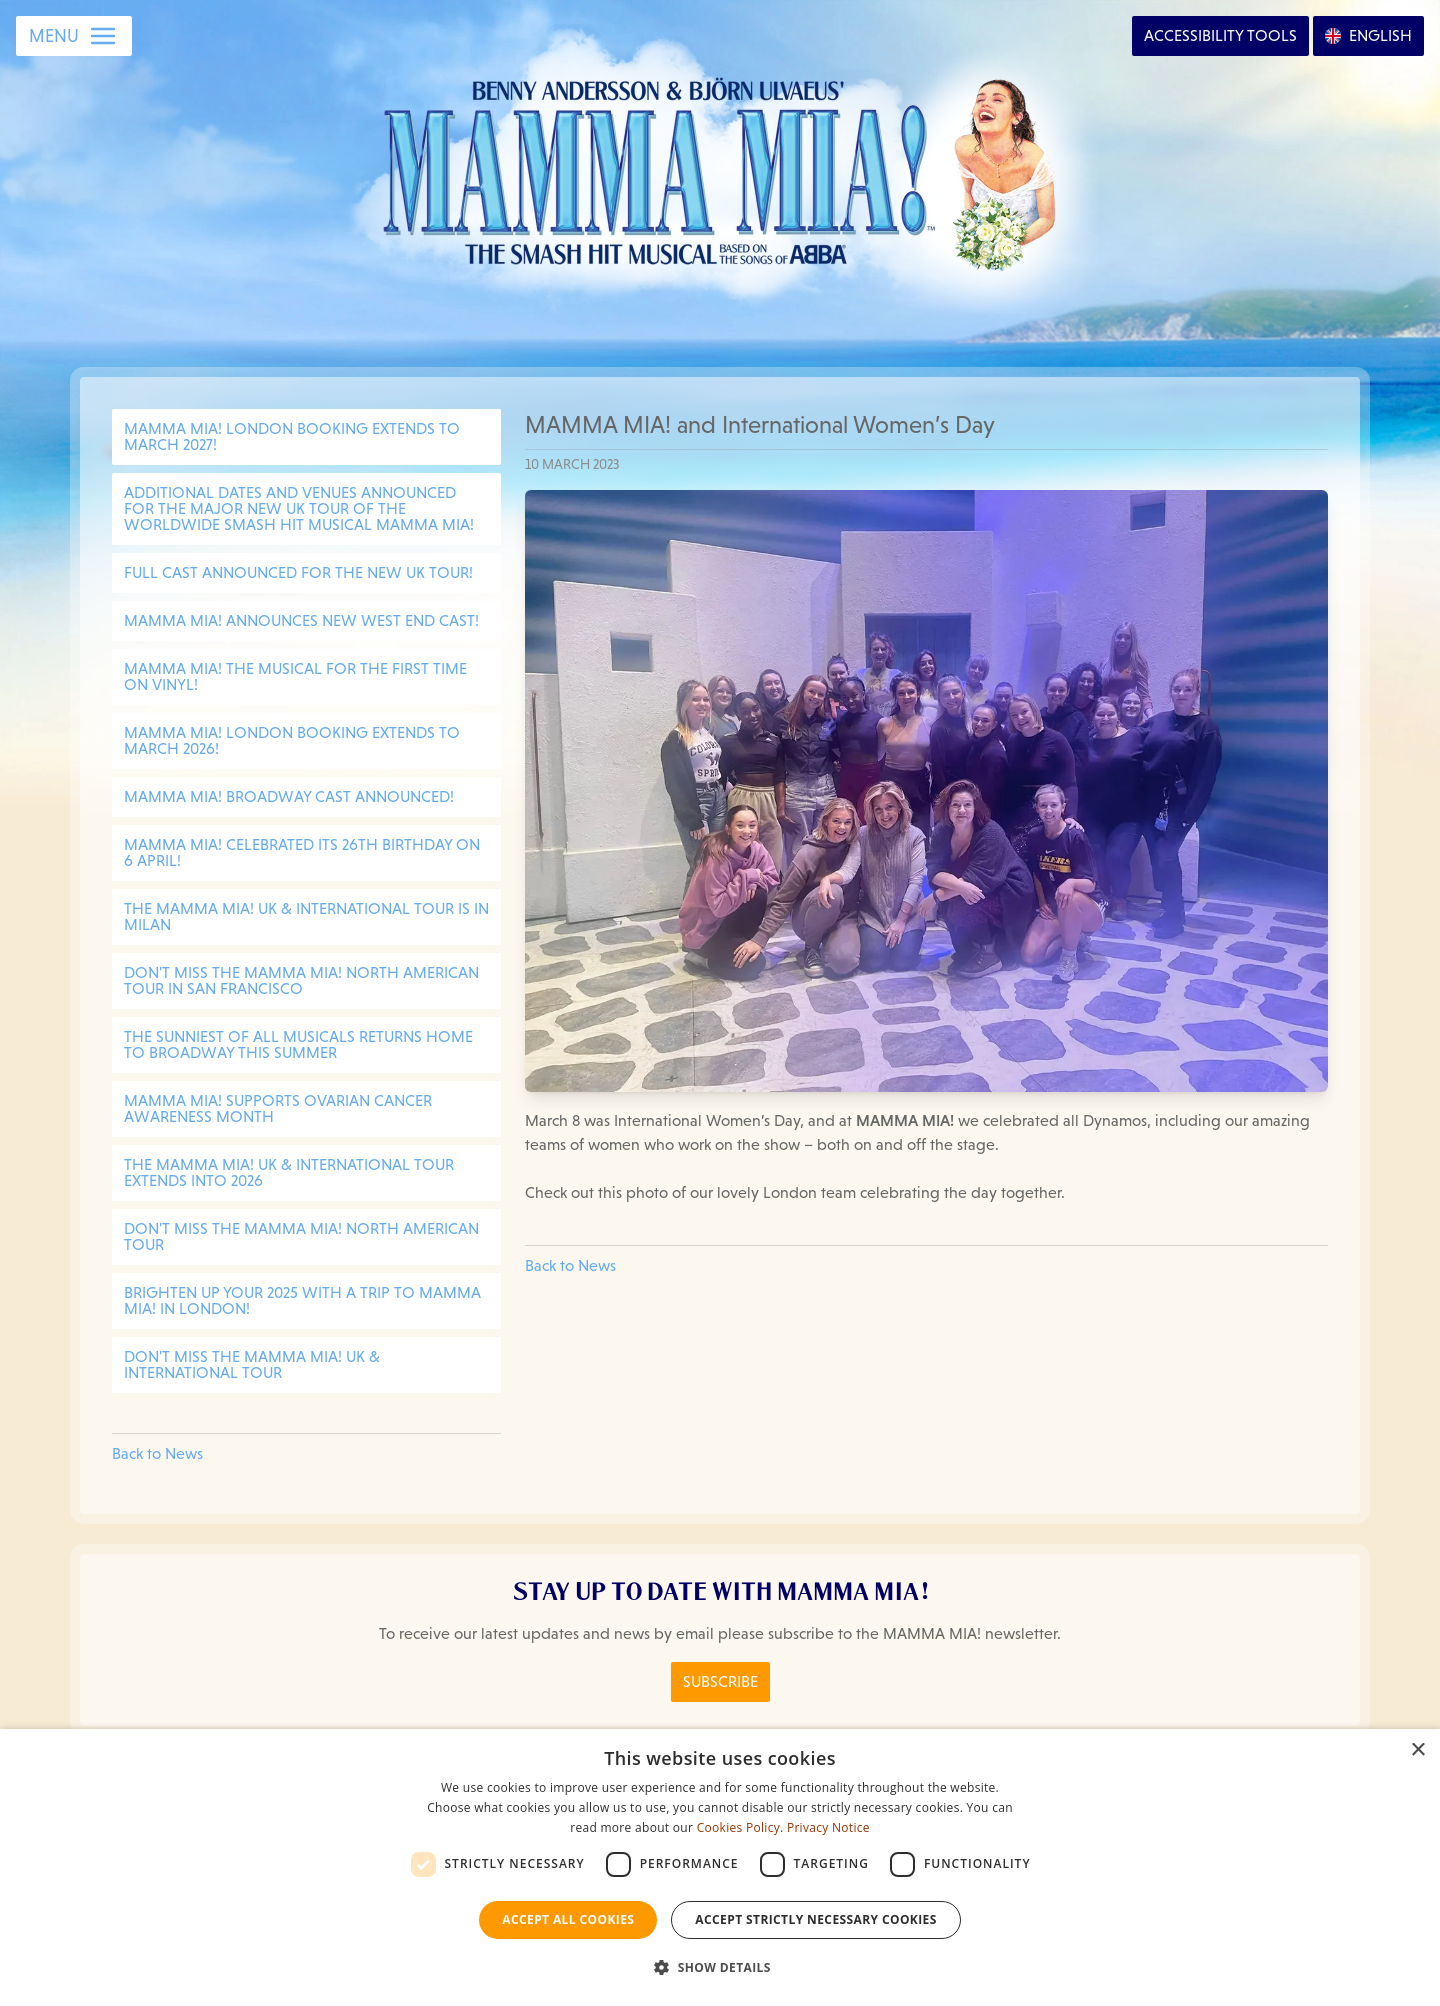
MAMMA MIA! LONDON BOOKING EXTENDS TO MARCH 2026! (292, 740)
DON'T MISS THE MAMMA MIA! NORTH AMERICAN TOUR (301, 1236)
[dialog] (720, 1867)
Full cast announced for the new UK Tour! (298, 572)
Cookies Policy (738, 1827)
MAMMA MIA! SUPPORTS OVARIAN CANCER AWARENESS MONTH (278, 1108)
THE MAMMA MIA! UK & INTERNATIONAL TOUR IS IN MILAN (306, 916)
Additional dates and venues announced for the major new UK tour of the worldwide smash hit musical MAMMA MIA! (299, 508)
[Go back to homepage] (720, 169)
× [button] (1417, 1750)
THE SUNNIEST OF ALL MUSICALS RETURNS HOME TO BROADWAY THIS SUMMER (298, 1044)
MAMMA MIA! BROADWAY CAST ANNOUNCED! (289, 796)
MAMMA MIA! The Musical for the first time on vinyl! (295, 676)
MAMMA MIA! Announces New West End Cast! (301, 620)
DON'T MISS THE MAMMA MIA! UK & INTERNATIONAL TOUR (252, 1364)
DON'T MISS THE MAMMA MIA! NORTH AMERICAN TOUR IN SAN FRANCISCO (301, 980)
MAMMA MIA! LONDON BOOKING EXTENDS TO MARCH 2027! (292, 436)
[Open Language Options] (1368, 36)
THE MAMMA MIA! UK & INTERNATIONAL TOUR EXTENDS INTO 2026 (289, 1172)
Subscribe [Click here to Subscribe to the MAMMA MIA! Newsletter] (720, 1681)
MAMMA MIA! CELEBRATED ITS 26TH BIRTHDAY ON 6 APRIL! (302, 852)
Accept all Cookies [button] (568, 1919)
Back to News (157, 1453)
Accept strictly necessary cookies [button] (815, 1919)
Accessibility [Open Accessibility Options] (1220, 35)
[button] (720, 1968)
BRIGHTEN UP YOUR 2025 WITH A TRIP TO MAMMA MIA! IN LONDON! (302, 1300)
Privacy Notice (828, 1827)
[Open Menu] (74, 36)
